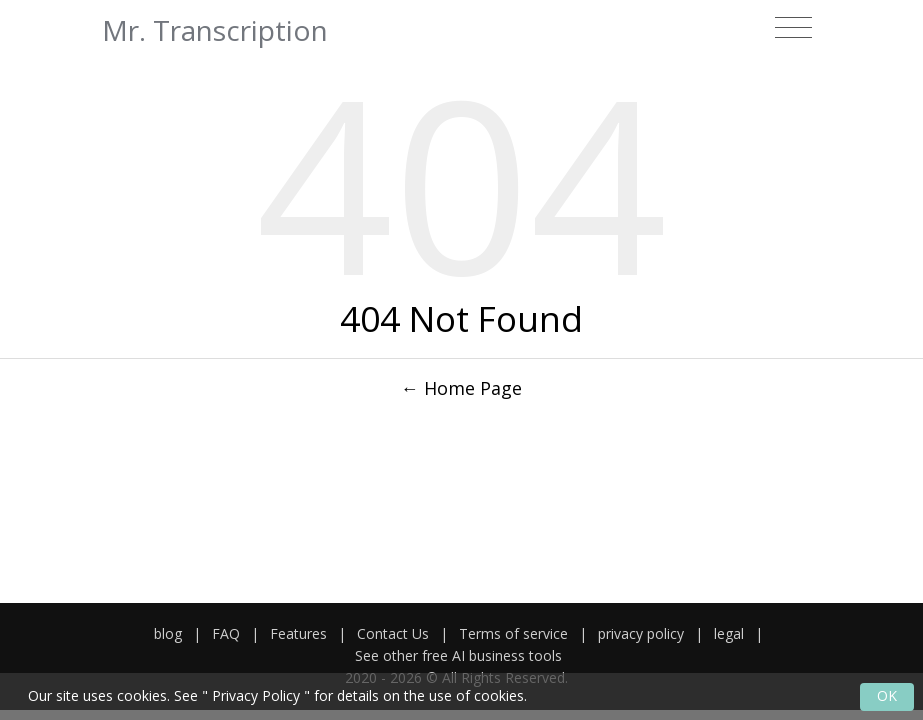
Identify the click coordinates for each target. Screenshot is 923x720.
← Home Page (461, 388)
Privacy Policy (256, 695)
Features (298, 633)
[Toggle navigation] (793, 28)
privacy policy (641, 633)
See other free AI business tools (458, 655)
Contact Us (393, 633)
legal (729, 633)
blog (168, 633)
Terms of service (513, 633)
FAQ (226, 633)
